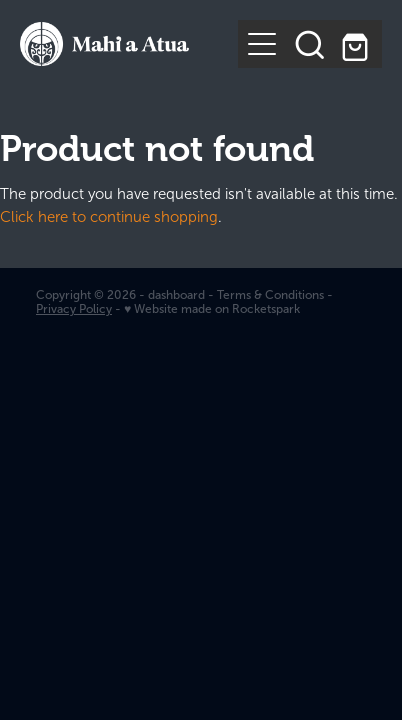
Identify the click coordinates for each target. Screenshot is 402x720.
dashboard (176, 295)
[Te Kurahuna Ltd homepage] (129, 44)
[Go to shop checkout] (358, 44)
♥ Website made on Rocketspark (212, 309)
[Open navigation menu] (262, 44)
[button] (310, 44)
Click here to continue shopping (109, 217)
